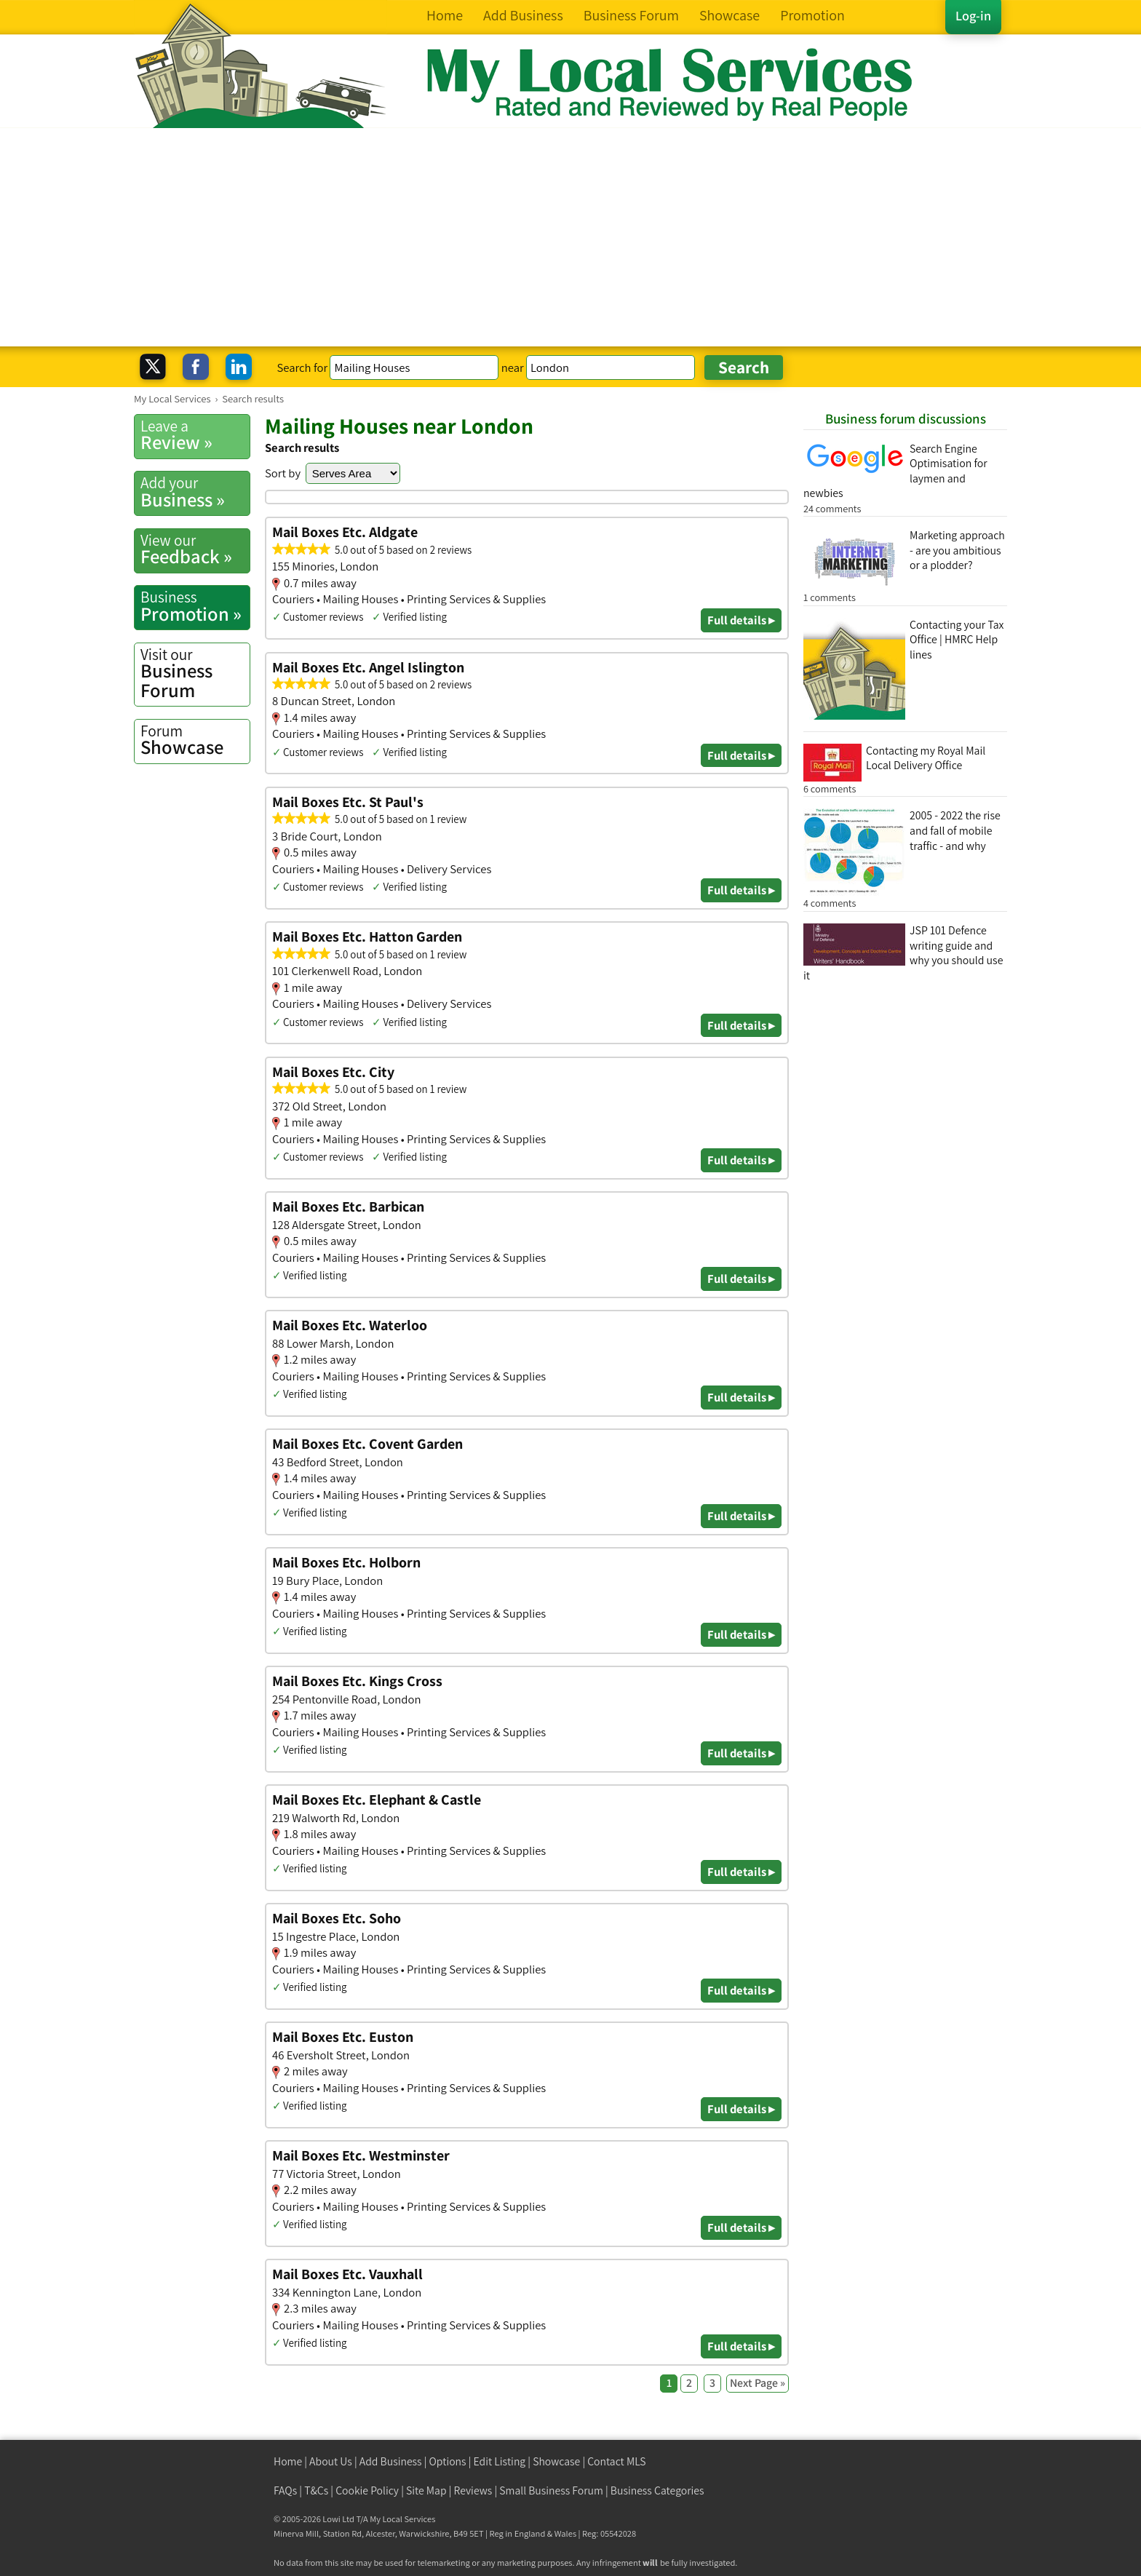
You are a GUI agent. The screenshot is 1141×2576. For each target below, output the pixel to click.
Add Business (390, 2461)
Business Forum (195, 673)
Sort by (283, 473)
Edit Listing (500, 2461)
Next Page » (757, 2382)
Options (447, 2461)
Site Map (426, 2490)
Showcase (195, 740)
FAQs (285, 2490)
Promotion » (195, 606)
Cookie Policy (367, 2490)
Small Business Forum (551, 2490)
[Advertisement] (570, 237)
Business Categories (657, 2490)
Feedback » (195, 549)
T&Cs (316, 2490)
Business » (195, 492)
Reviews (473, 2490)
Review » (195, 435)
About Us (330, 2461)
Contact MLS (616, 2461)
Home (288, 2461)
